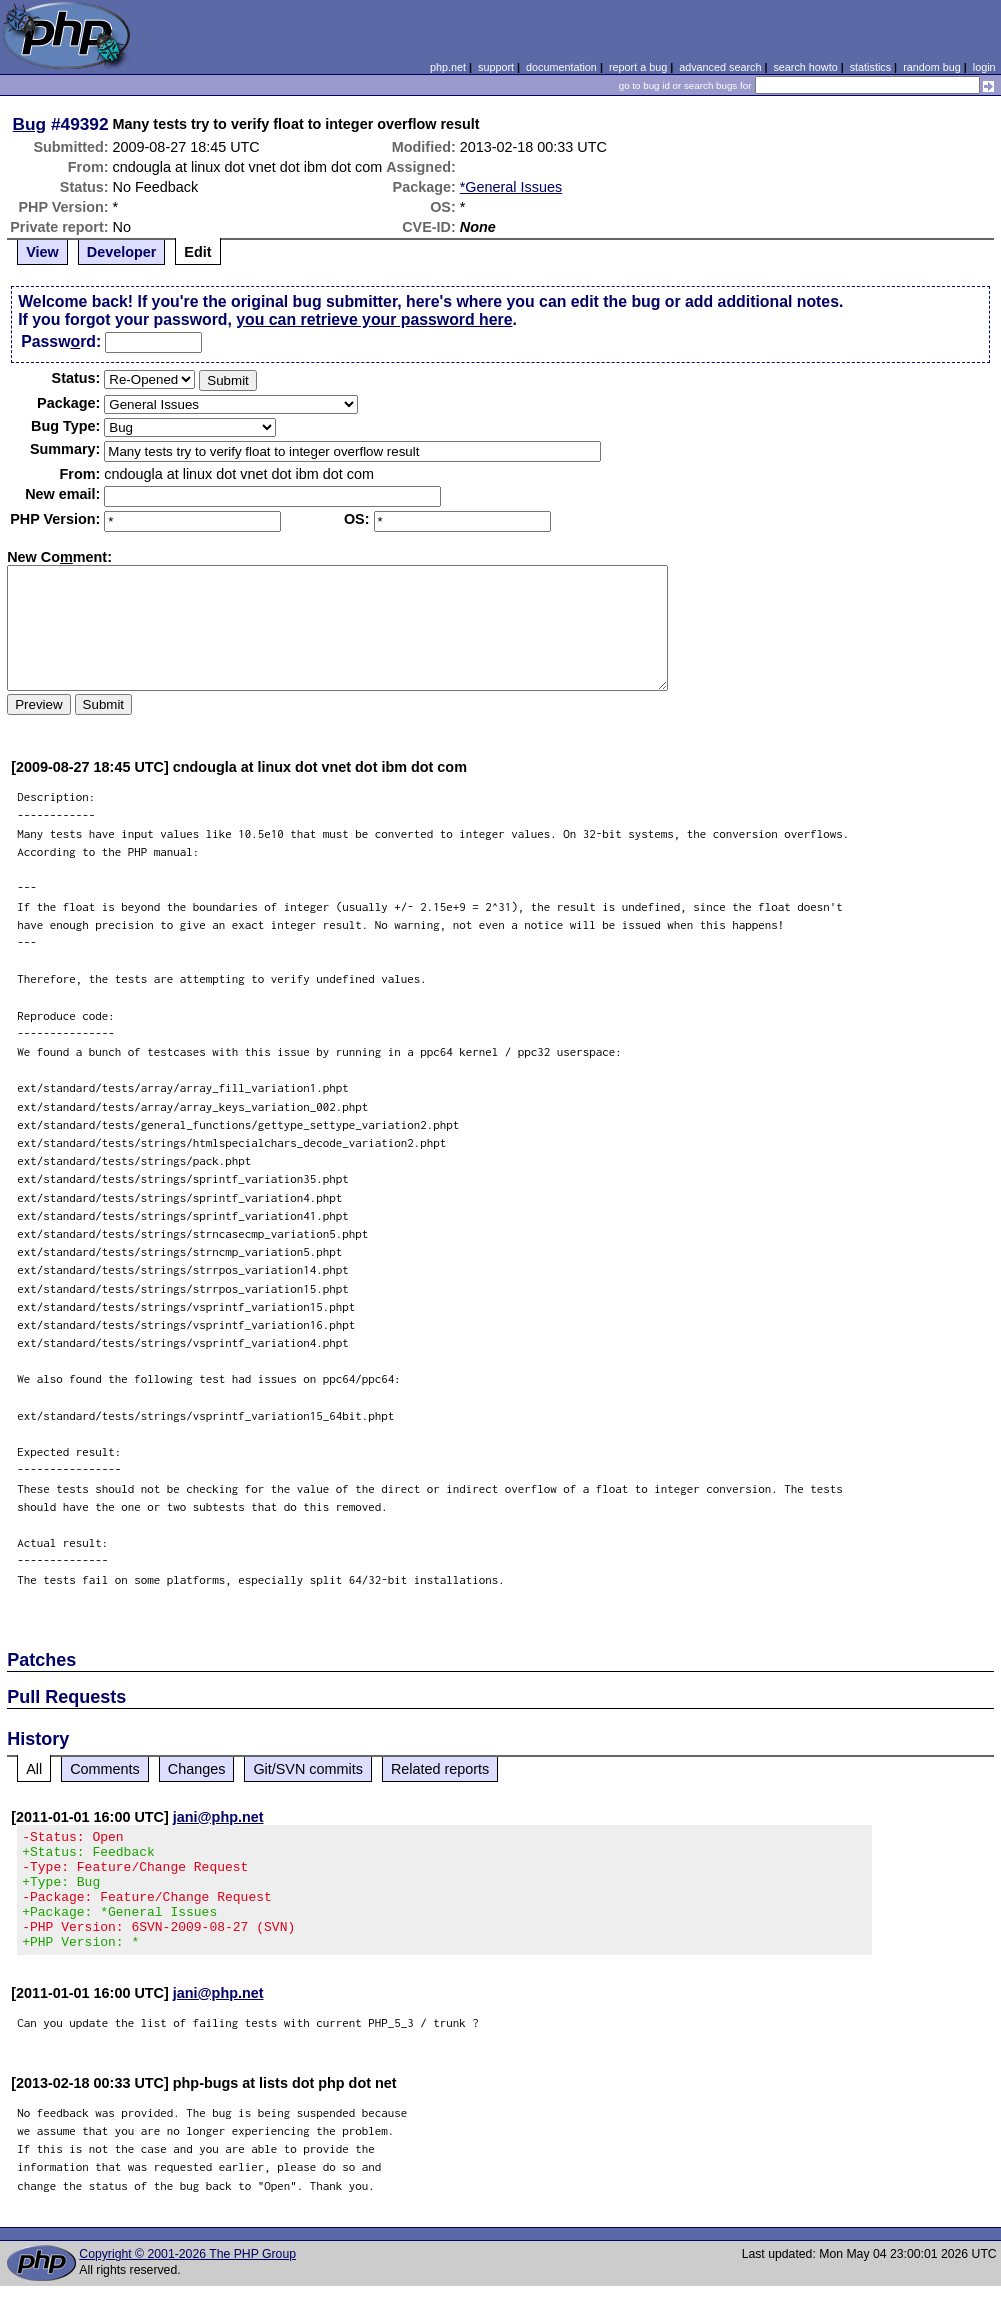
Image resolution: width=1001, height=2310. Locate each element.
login (984, 67)
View (42, 252)
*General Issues (511, 187)
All (34, 1769)
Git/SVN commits (308, 1769)
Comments (105, 1769)
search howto (805, 67)
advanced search (720, 67)
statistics (870, 67)
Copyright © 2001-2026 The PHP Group (187, 2278)
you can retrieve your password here (374, 319)
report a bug (638, 67)
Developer (122, 252)
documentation (561, 67)
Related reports (440, 1769)
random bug (932, 67)
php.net (448, 67)
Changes (197, 1769)
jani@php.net (218, 1817)
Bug (30, 124)
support (496, 67)
